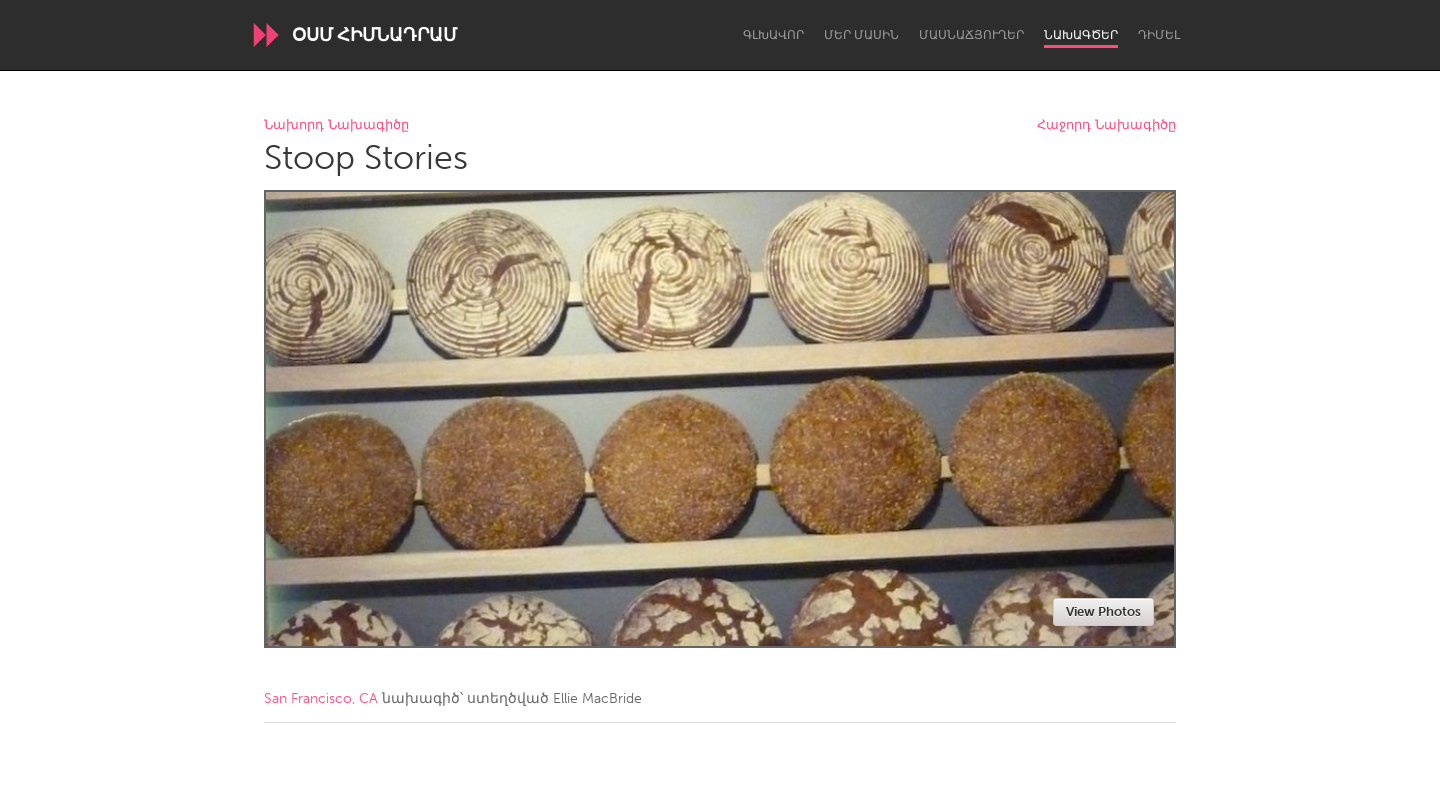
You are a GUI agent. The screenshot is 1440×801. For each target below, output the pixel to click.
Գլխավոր (773, 35)
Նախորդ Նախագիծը (336, 125)
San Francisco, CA (321, 698)
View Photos (1103, 611)
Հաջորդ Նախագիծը (1106, 125)
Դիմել (1159, 35)
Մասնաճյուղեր (971, 35)
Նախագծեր (1081, 35)
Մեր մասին (861, 35)
